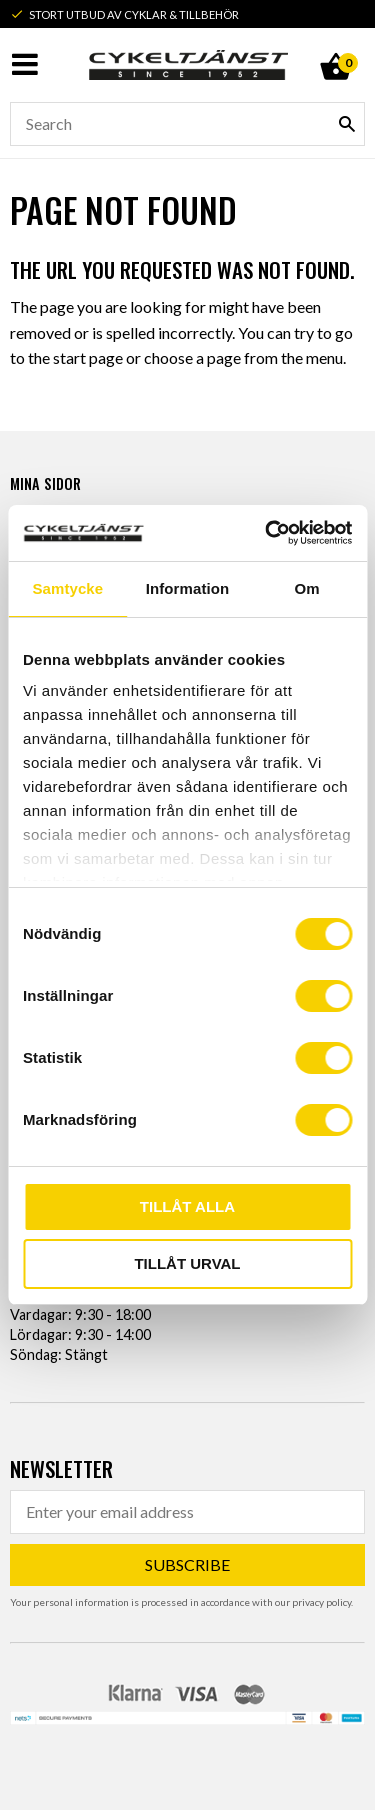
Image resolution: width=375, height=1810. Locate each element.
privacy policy (321, 1602)
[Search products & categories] (187, 124)
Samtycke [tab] (67, 588)
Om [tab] (307, 588)
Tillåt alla (187, 1206)
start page (88, 357)
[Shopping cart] (335, 44)
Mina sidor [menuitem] (45, 483)
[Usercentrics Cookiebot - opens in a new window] (267, 533)
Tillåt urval (187, 1263)
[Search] (347, 124)
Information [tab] (188, 588)
